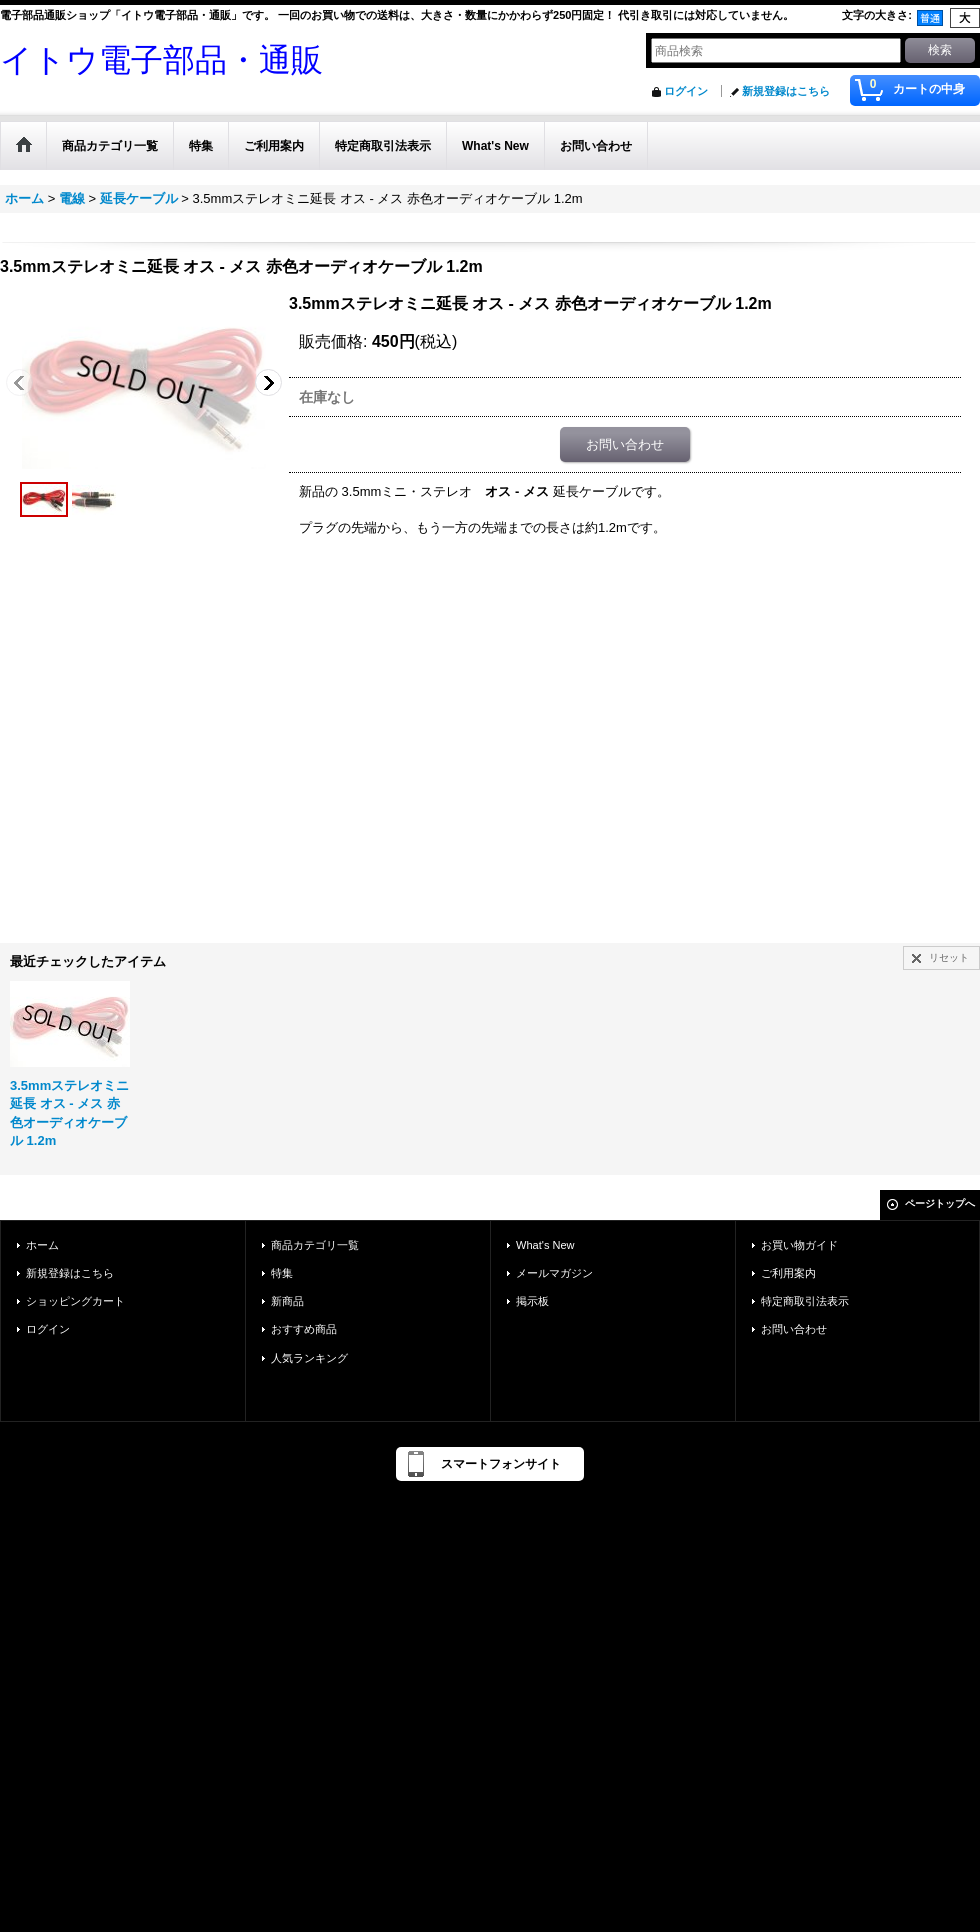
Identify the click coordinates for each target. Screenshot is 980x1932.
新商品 (287, 1301)
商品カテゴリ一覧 (315, 1245)
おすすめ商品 (304, 1329)
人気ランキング (309, 1358)
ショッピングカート (75, 1301)
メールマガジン (554, 1273)
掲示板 (532, 1301)
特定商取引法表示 (805, 1301)
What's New (545, 1245)
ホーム (42, 1245)
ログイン (686, 91)
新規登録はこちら (786, 91)
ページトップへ (940, 1203)
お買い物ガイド (799, 1245)
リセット (949, 957)
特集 (282, 1273)
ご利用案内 (788, 1273)
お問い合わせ (625, 444)
